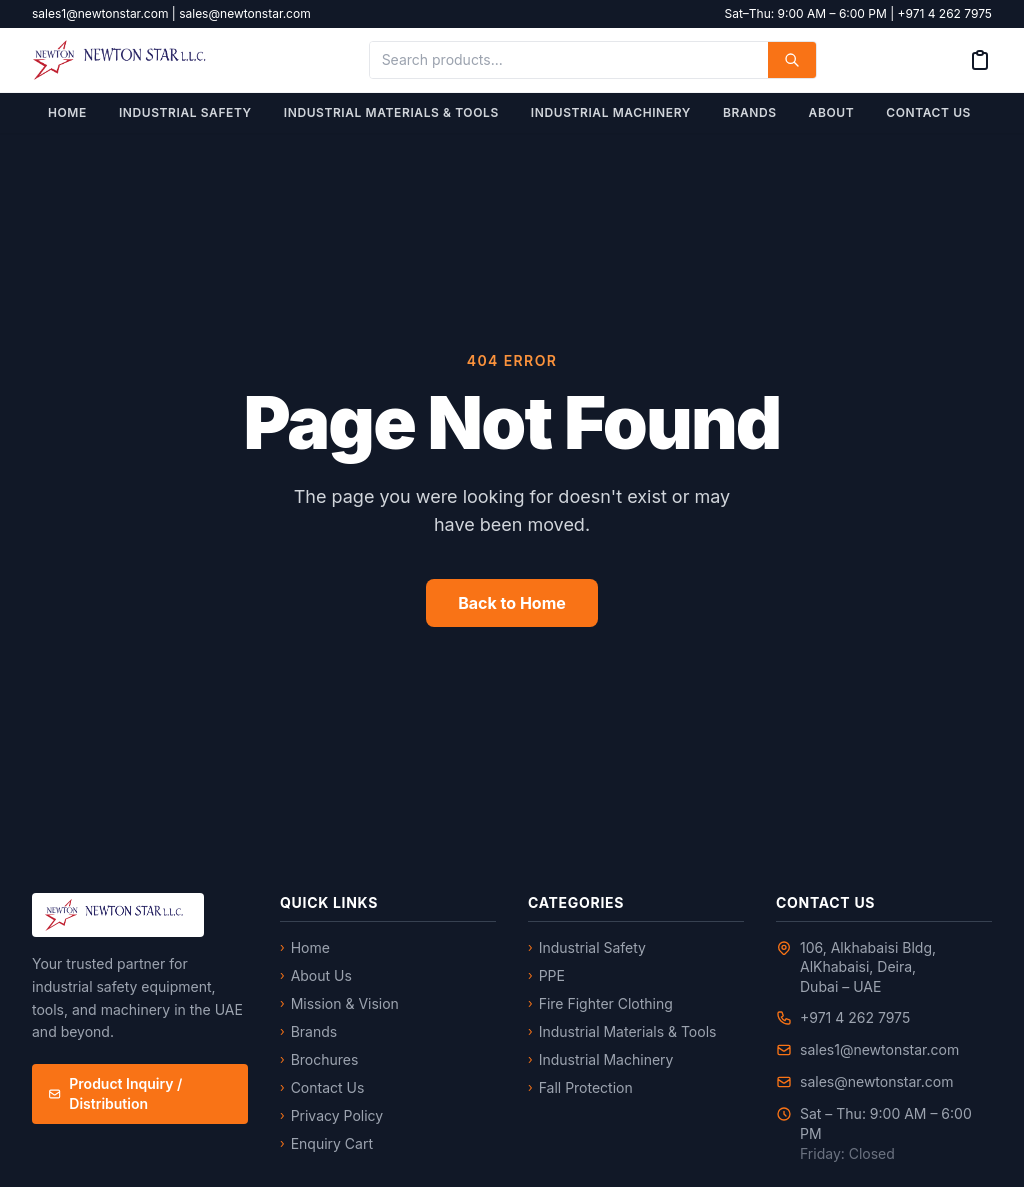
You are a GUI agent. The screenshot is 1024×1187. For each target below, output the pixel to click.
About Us (316, 975)
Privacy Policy (331, 1115)
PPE (546, 975)
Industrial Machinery (611, 112)
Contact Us (928, 112)
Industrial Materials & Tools (391, 112)
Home (67, 112)
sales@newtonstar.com (876, 1081)
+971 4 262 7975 (855, 1017)
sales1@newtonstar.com (879, 1049)
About (832, 112)
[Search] (792, 60)
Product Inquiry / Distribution (115, 1093)
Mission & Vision (339, 1003)
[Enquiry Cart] (980, 60)
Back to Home (512, 603)
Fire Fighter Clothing (600, 1003)
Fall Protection (580, 1087)
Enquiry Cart (326, 1143)
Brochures (319, 1059)
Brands (750, 112)
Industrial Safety (185, 112)
